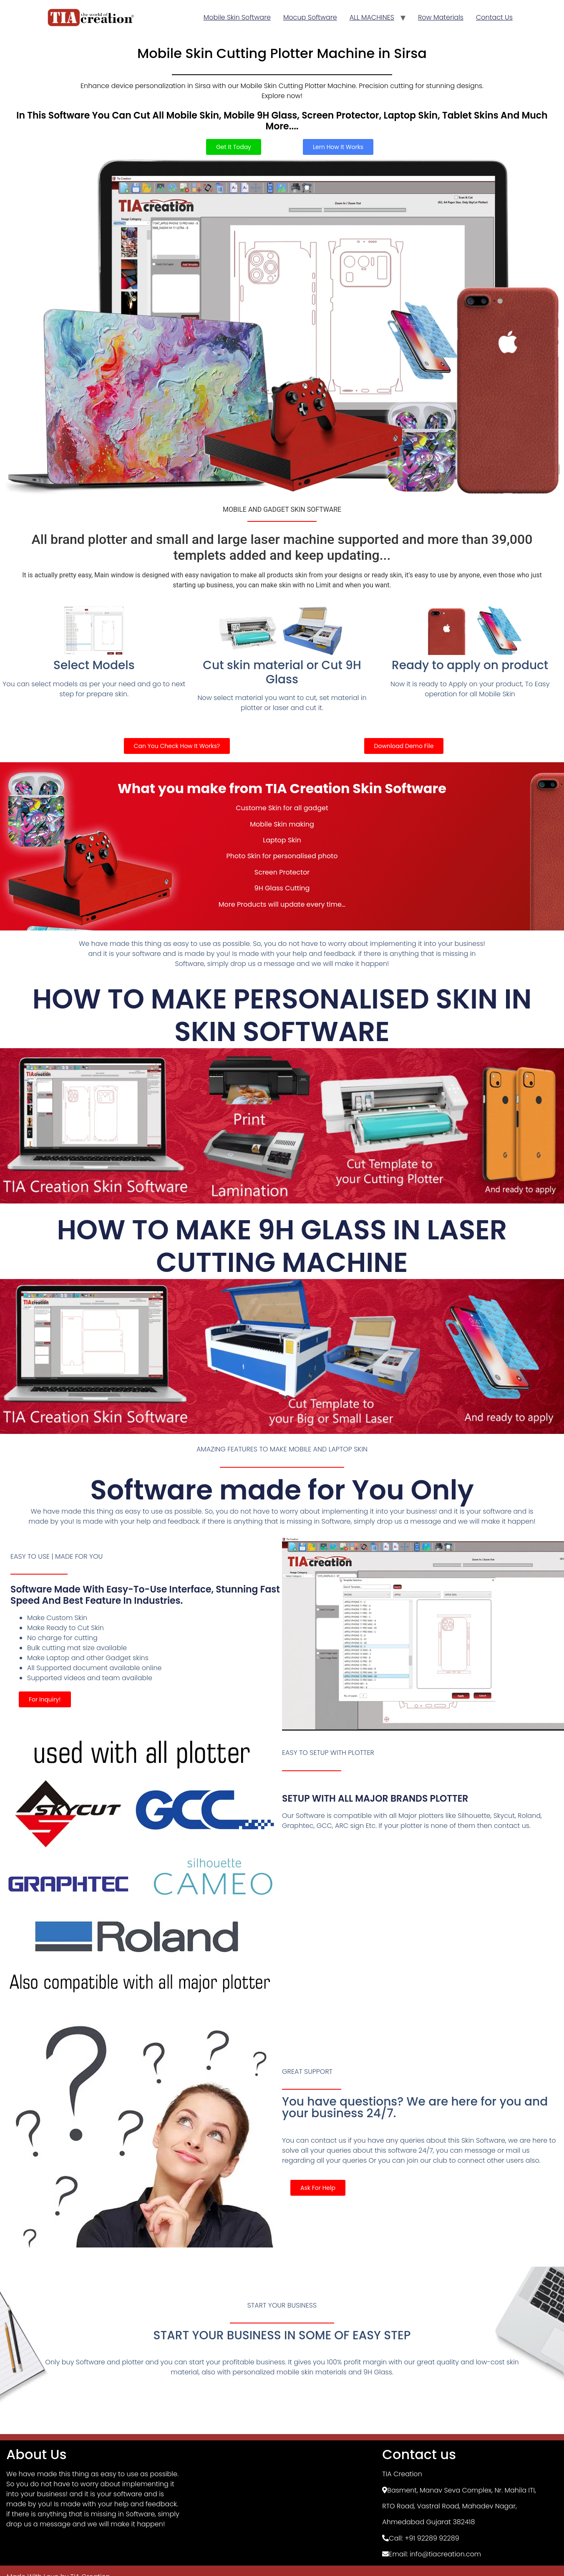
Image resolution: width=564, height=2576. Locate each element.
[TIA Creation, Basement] (282, 2505)
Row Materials (440, 17)
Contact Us (494, 17)
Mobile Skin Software (237, 17)
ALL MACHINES (372, 17)
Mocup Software (310, 17)
